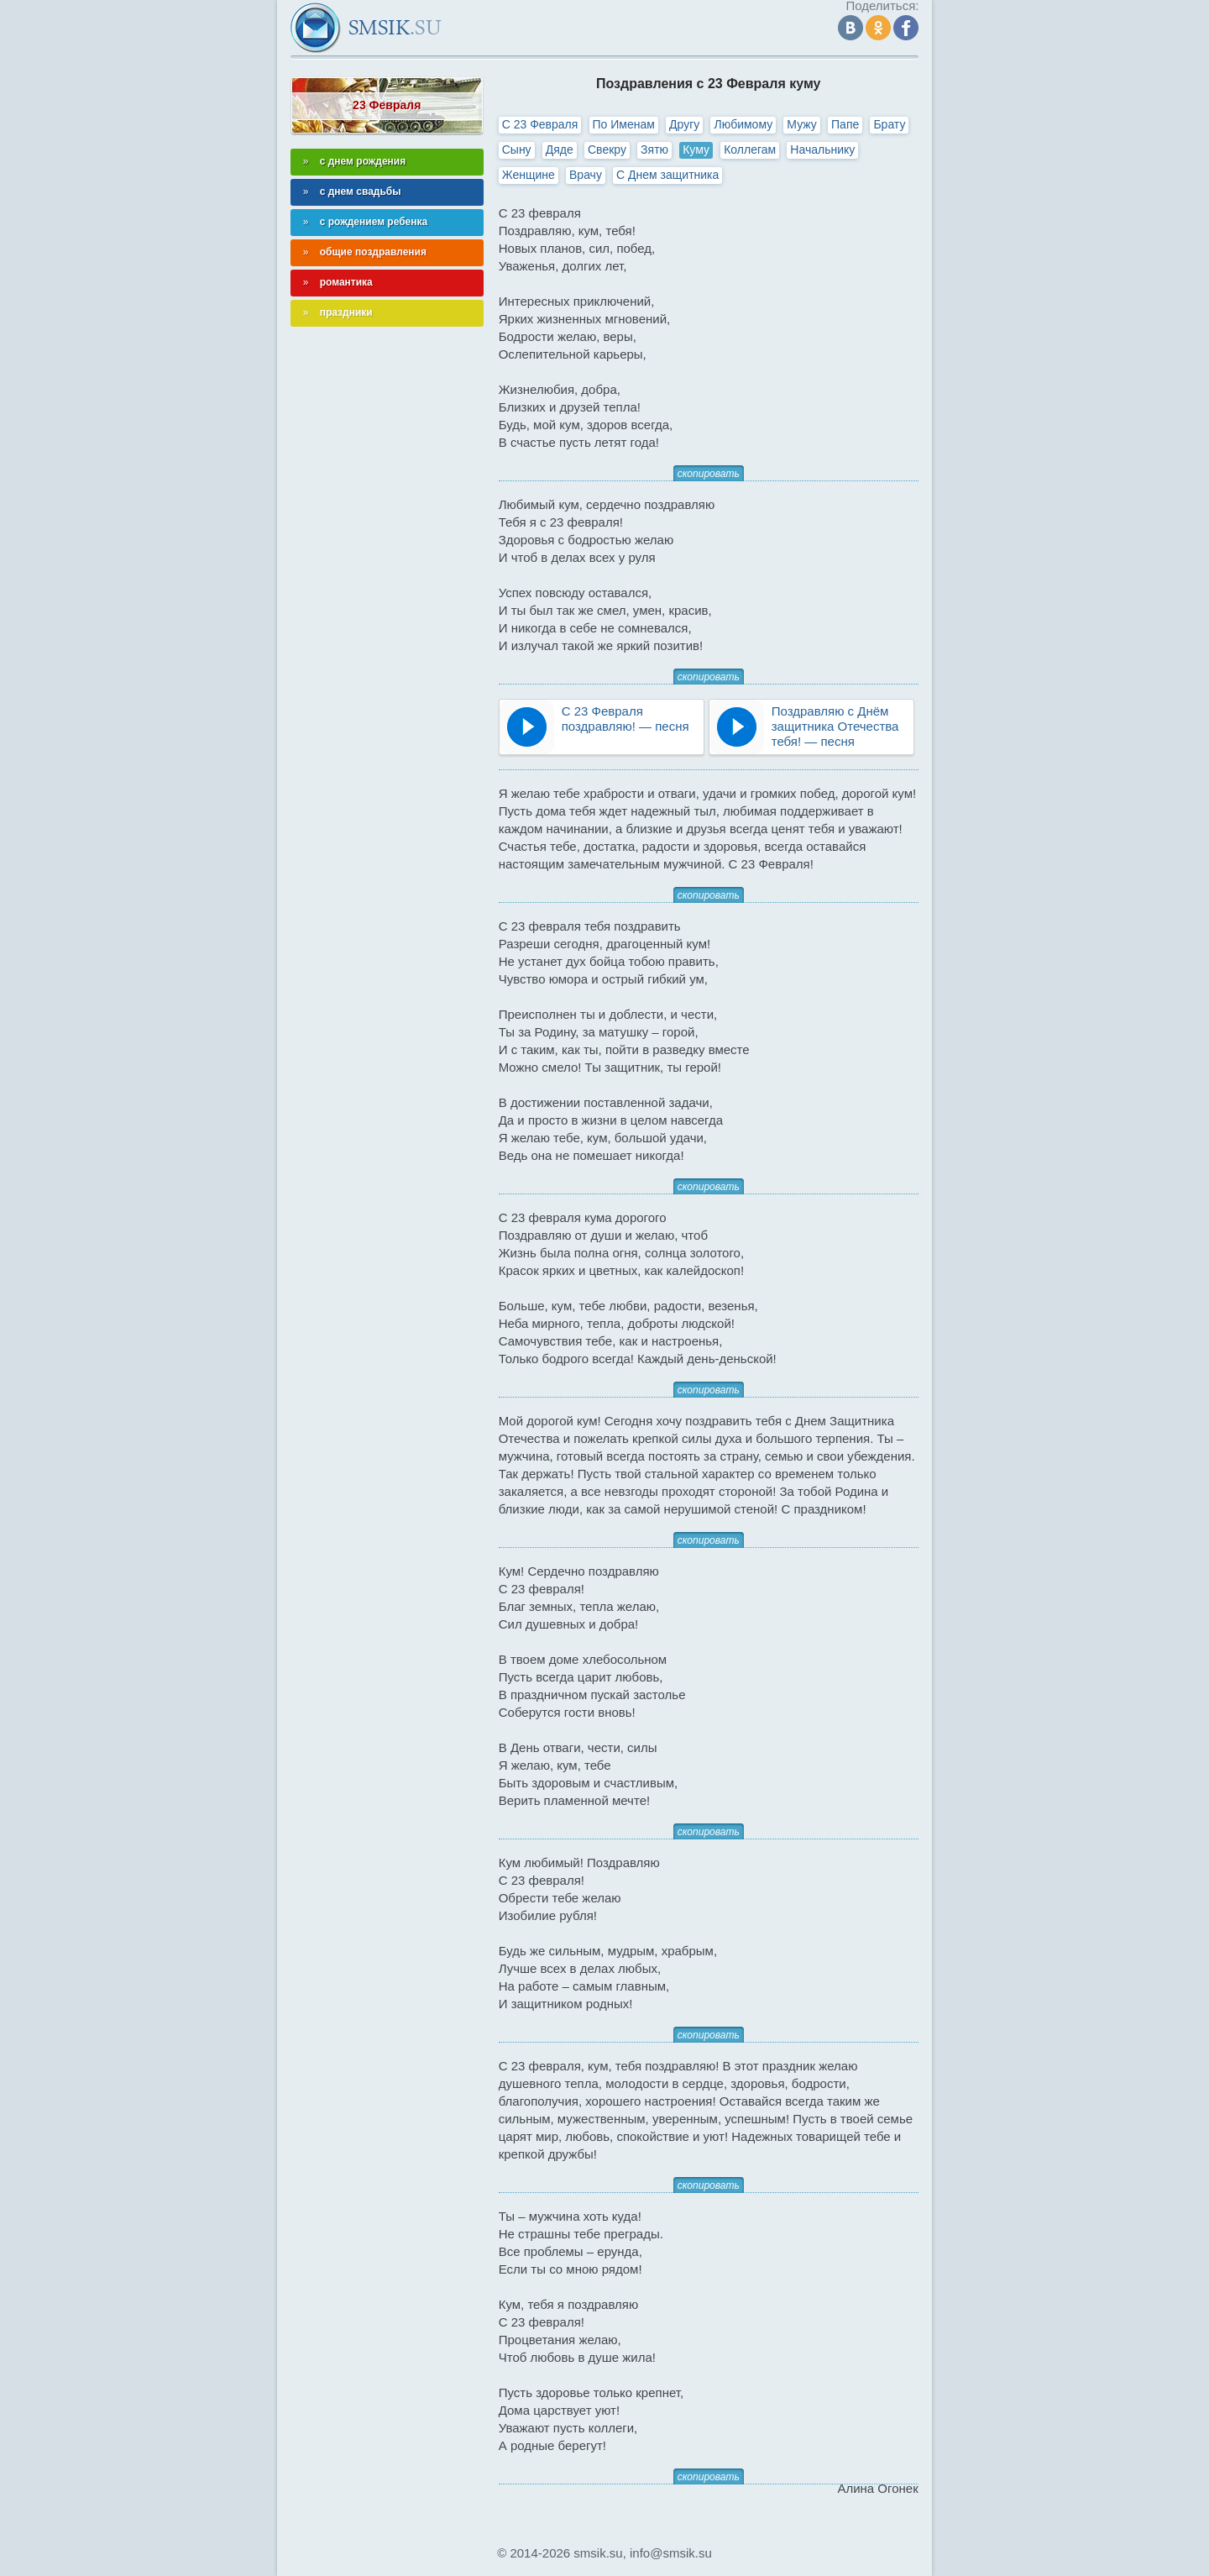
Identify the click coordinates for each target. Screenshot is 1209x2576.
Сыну (516, 149)
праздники (346, 312)
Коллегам (750, 149)
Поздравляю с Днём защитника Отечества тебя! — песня (835, 726)
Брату (889, 124)
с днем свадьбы (360, 191)
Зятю (654, 149)
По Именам (624, 124)
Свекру (607, 149)
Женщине (528, 174)
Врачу (585, 174)
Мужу (802, 124)
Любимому (743, 124)
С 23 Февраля (540, 124)
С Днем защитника (667, 174)
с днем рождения (363, 161)
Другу (684, 124)
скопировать (709, 474)
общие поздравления (373, 252)
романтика (346, 282)
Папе (845, 124)
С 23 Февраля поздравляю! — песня (625, 718)
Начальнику (822, 149)
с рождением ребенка (374, 222)
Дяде (559, 149)
